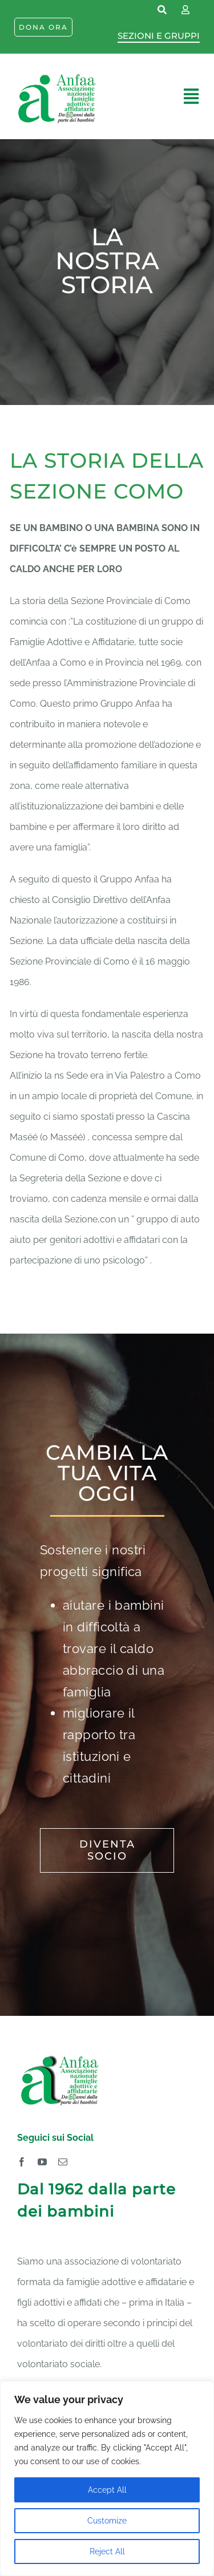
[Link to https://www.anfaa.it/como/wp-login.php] (185, 10)
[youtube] (42, 2161)
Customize (107, 2520)
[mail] (62, 2161)
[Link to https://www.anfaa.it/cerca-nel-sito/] (163, 10)
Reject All (107, 2551)
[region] (107, 2478)
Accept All (107, 2489)
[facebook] (21, 2161)
